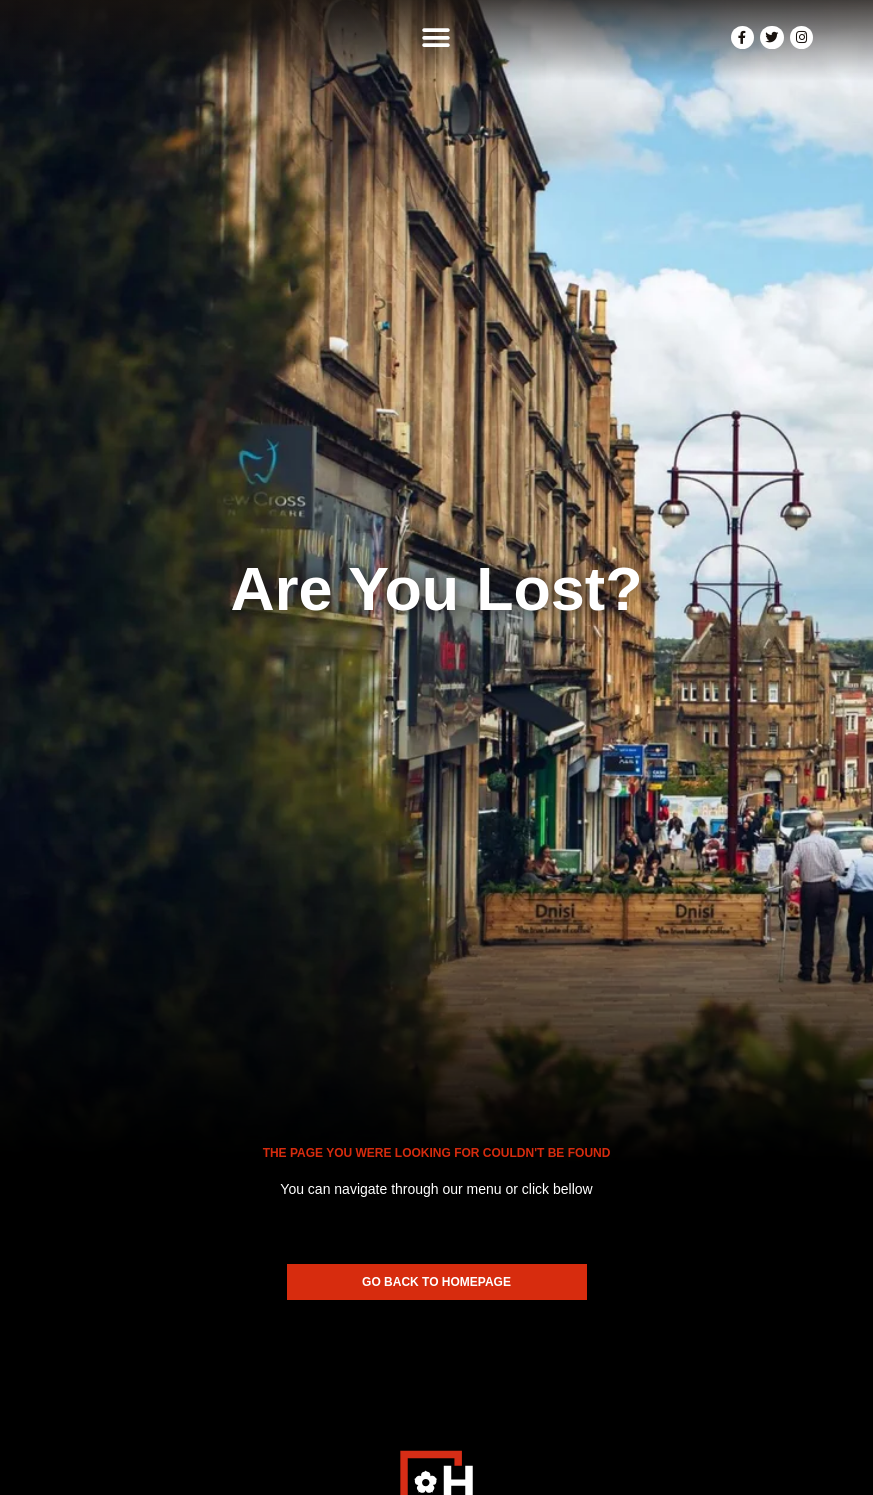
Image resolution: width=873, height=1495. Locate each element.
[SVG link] (436, 1331)
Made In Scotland (436, 1476)
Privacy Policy (562, 1455)
